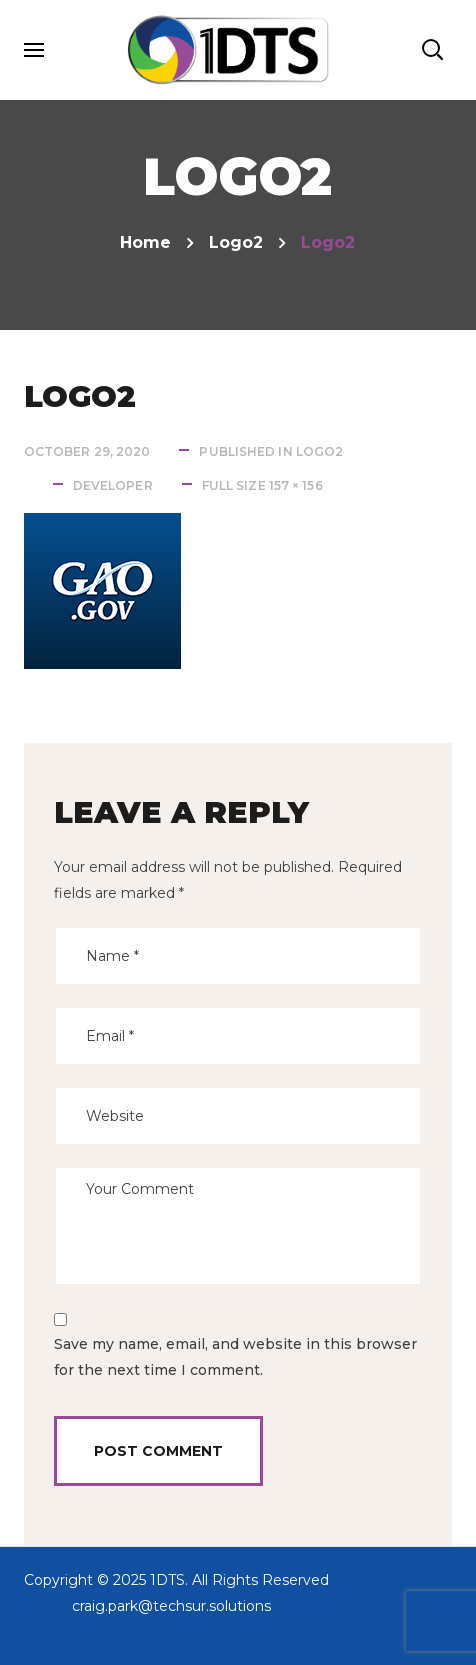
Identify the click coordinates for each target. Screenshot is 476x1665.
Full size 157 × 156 (262, 485)
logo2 (236, 242)
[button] (432, 50)
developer (113, 485)
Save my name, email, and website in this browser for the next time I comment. (235, 1357)
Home (145, 242)
